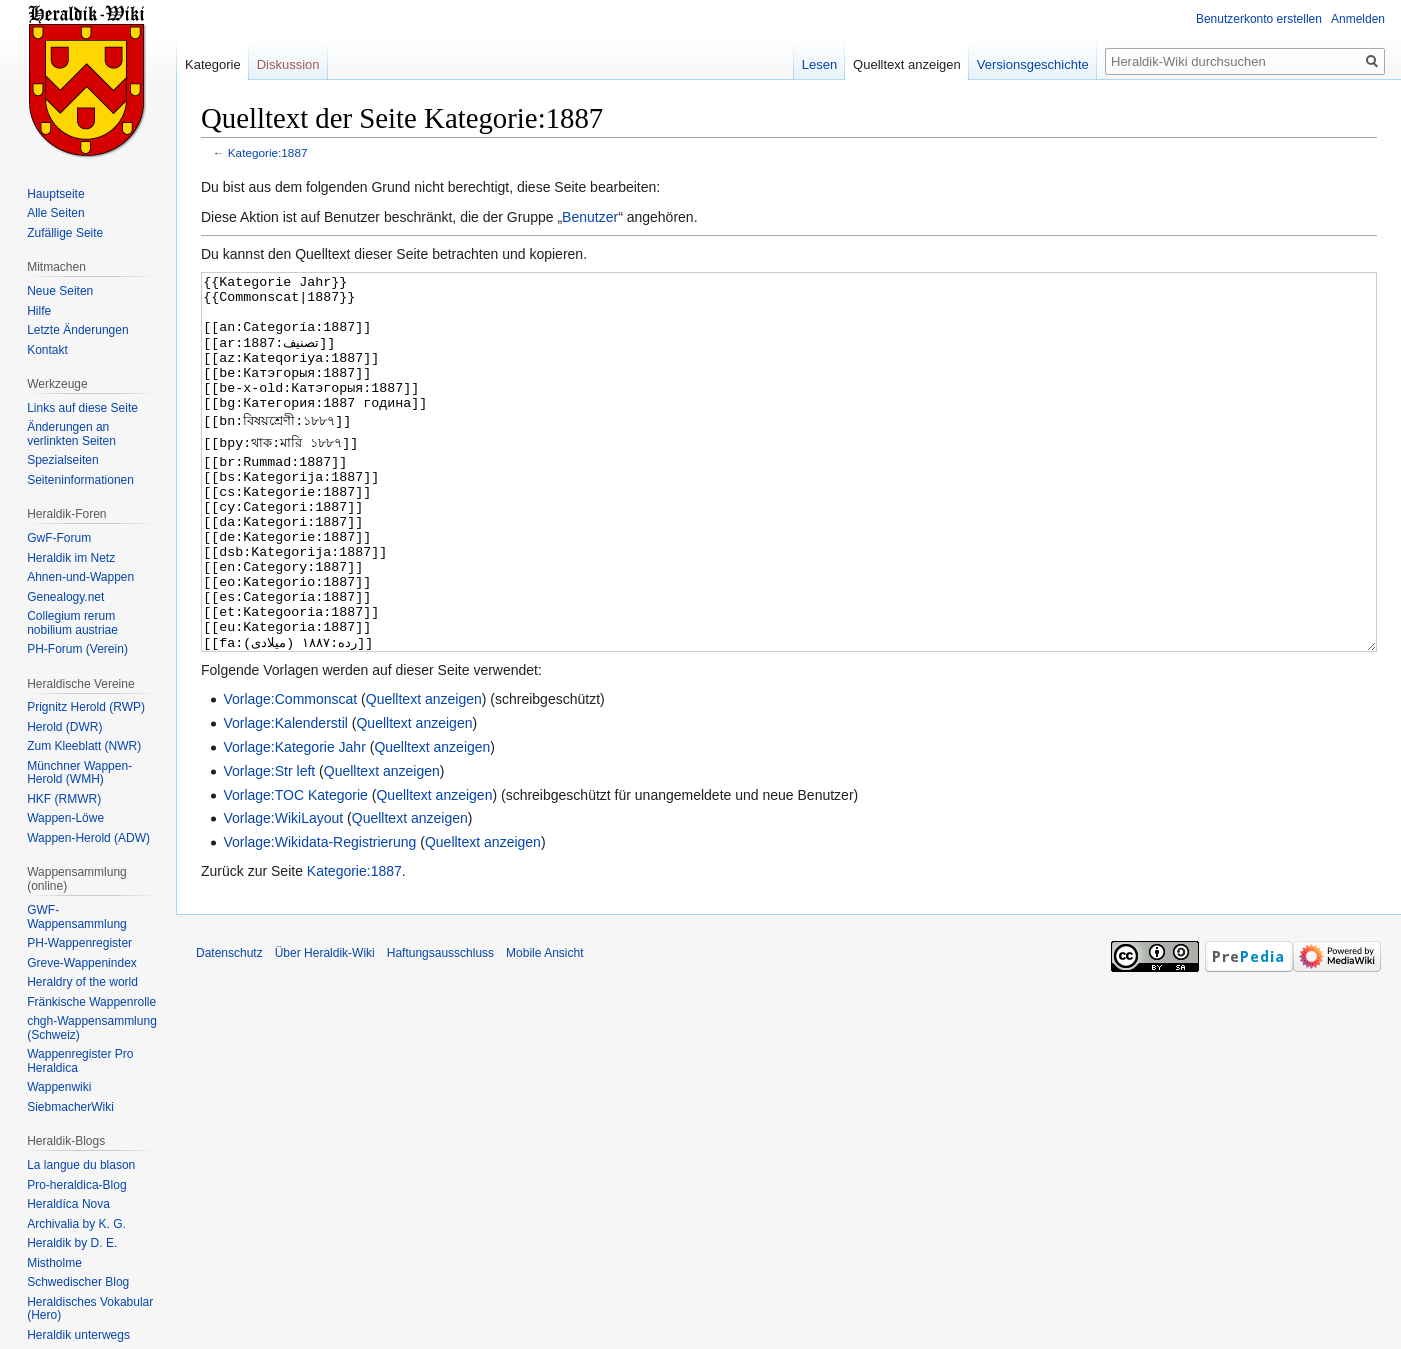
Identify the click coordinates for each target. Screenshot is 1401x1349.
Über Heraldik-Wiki (325, 1028)
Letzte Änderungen (77, 330)
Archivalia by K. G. (76, 1224)
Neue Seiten (60, 291)
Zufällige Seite (65, 233)
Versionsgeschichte (1033, 64)
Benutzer (590, 217)
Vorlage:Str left (269, 846)
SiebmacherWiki (70, 1107)
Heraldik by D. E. (72, 1243)
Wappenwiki (59, 1087)
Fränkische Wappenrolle (91, 1002)
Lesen (819, 64)
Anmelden (1358, 19)
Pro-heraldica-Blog (76, 1185)
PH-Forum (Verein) (77, 649)
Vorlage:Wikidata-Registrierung (319, 917)
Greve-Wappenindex (82, 963)
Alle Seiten (55, 213)
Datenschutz (229, 1028)
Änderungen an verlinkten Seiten (71, 434)
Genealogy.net (65, 597)
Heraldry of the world (82, 982)
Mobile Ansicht (544, 1028)
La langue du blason (81, 1165)
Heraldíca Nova (68, 1204)
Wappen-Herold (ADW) (88, 838)
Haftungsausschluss (440, 1028)
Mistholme (54, 1263)
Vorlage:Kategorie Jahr (294, 822)
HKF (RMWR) (64, 799)
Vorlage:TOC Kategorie (295, 870)
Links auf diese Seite (82, 408)
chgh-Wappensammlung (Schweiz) (92, 1028)
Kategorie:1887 (268, 152)
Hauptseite (55, 194)
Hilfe (39, 311)
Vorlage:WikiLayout (283, 893)
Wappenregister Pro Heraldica (80, 1061)
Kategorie (213, 64)
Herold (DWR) (64, 727)
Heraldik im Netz (71, 558)
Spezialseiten (62, 460)
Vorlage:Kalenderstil (285, 798)
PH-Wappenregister (79, 943)
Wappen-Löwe (65, 818)
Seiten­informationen (80, 480)
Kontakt (47, 350)
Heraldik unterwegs (78, 1335)
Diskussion (288, 64)
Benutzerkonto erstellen (1259, 19)
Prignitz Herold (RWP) (86, 707)
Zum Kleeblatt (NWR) (84, 746)
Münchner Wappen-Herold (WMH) (79, 773)
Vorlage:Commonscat (290, 774)
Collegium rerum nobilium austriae (72, 623)
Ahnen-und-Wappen (80, 577)
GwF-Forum (59, 538)
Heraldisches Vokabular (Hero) (90, 1309)
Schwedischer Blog (78, 1282)
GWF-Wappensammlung (77, 917)
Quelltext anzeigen (424, 774)
